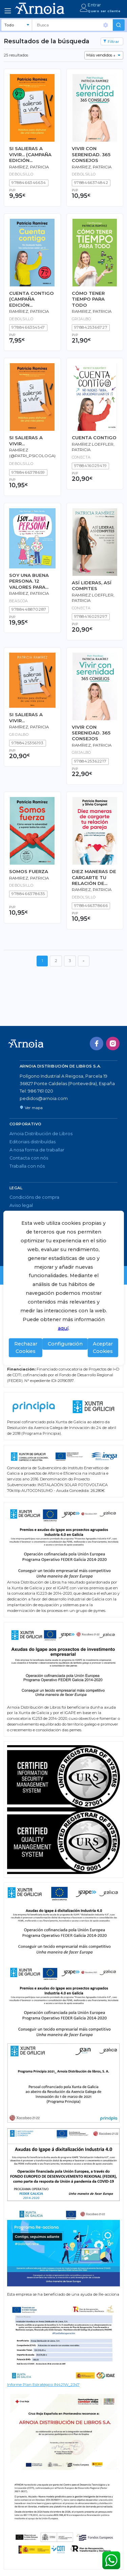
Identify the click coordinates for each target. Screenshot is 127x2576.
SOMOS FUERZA (28, 871)
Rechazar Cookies (25, 1347)
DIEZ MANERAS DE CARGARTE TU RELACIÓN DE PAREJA (94, 877)
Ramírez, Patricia (29, 167)
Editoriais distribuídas (32, 1141)
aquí (63, 1328)
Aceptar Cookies (103, 1347)
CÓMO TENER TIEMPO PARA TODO (88, 299)
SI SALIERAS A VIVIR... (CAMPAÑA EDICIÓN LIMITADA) (30, 154)
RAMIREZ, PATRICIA (91, 311)
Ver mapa (31, 1107)
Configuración (65, 1344)
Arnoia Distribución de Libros (40, 1133)
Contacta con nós (28, 1158)
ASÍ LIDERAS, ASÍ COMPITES (91, 585)
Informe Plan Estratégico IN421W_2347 (43, 2384)
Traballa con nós (27, 1166)
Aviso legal (21, 1205)
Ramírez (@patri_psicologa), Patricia (33, 456)
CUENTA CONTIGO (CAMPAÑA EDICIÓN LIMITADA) (31, 299)
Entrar (94, 4)
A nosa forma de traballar (36, 1149)
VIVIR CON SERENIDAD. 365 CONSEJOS (91, 154)
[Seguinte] (83, 961)
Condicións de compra (34, 1197)
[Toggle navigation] (7, 10)
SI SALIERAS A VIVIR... (26, 440)
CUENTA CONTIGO (94, 437)
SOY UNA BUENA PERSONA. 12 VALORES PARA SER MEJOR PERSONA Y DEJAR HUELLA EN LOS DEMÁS (31, 581)
